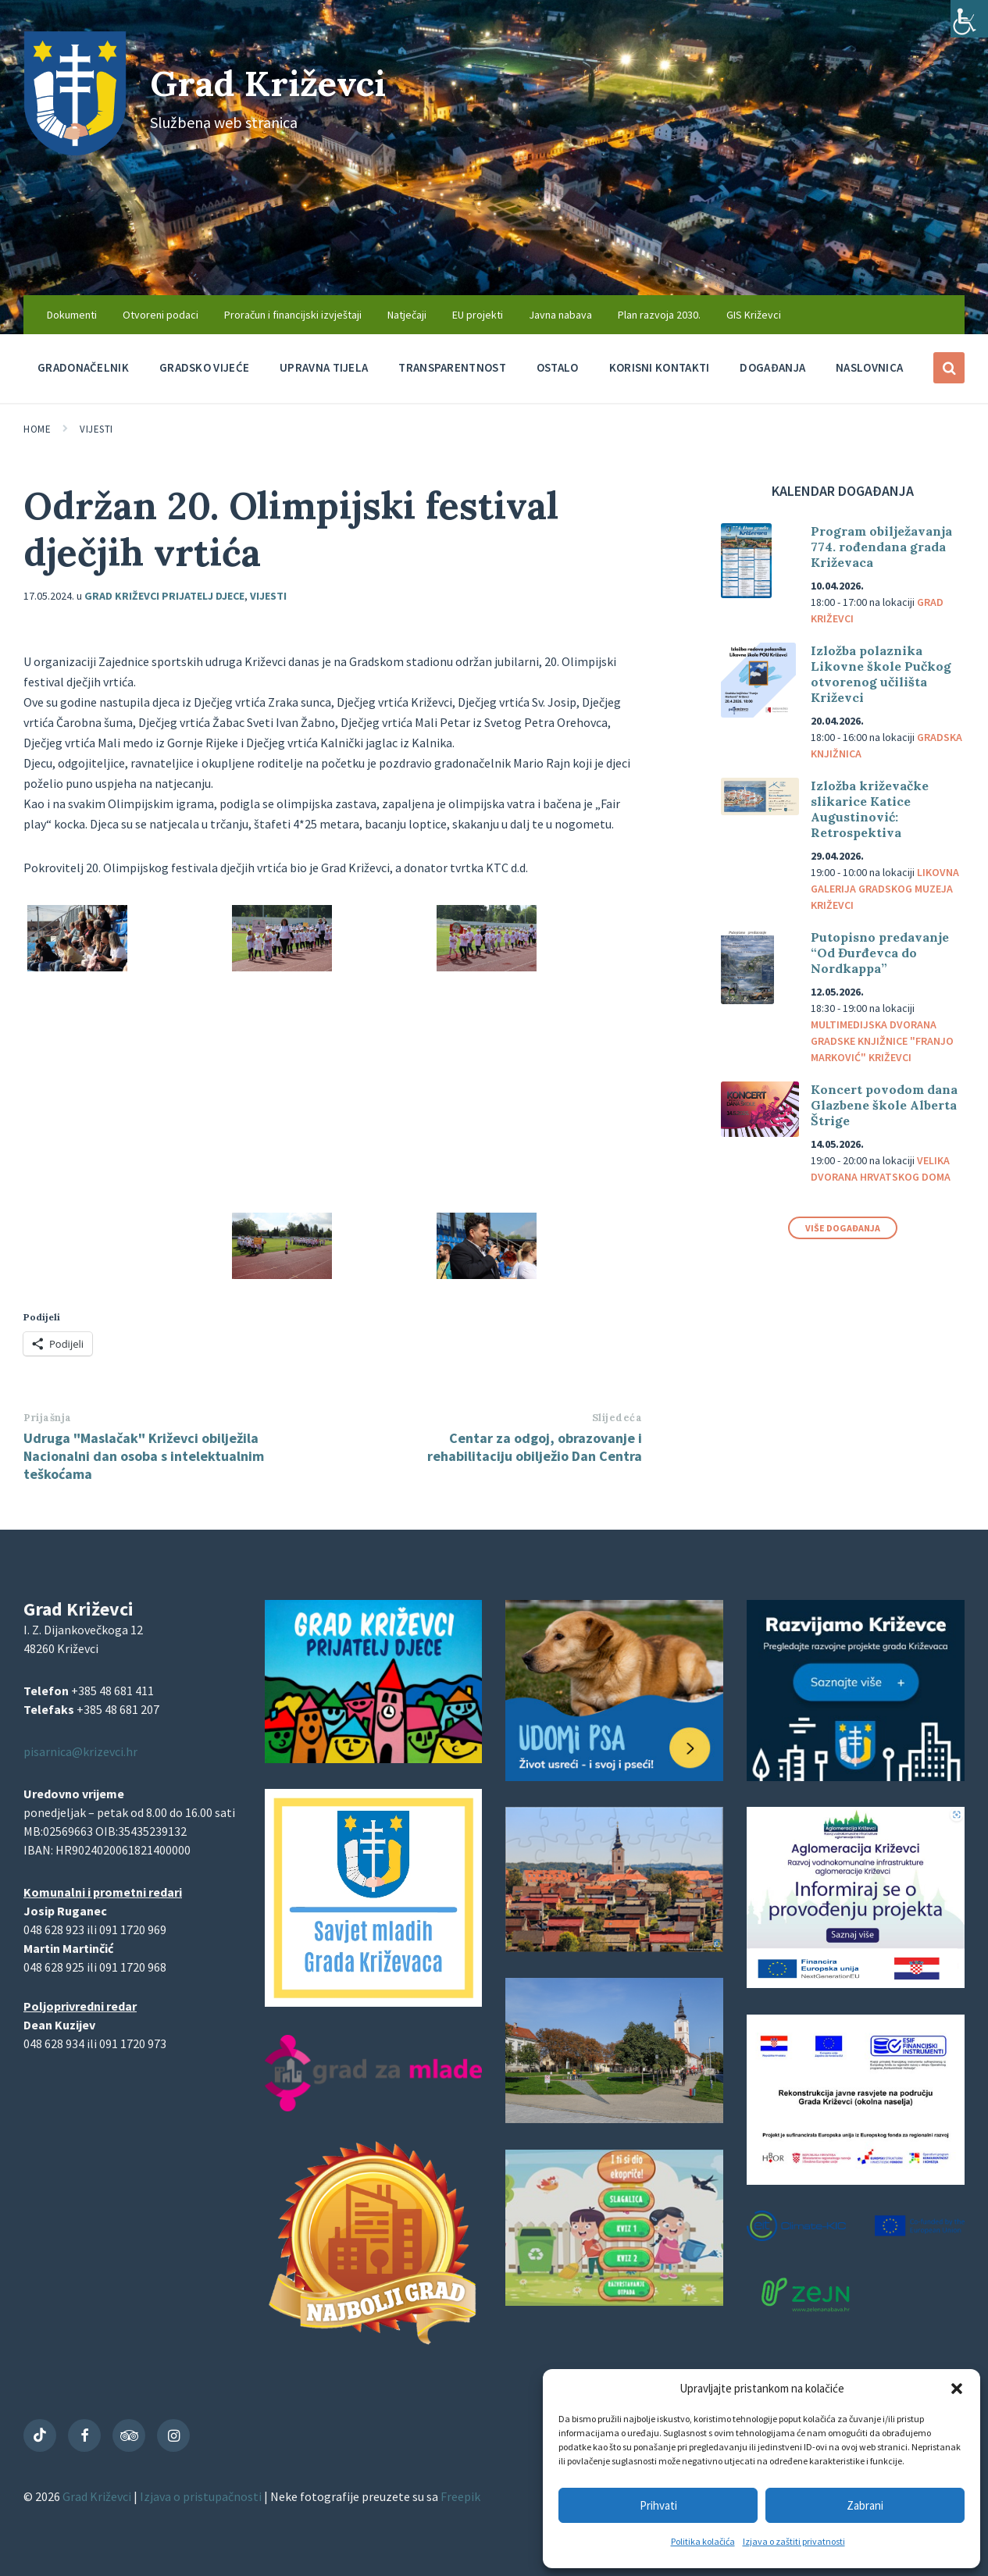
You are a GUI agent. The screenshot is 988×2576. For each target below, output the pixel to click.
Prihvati (658, 2505)
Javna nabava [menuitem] (560, 315)
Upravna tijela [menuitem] (324, 367)
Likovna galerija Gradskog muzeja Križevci (885, 888)
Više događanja (842, 1228)
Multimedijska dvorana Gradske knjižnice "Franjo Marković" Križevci (882, 1040)
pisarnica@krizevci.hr (80, 1751)
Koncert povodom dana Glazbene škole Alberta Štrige (884, 1104)
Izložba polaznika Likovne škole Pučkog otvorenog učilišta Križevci (881, 674)
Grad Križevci (275, 82)
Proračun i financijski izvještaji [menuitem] (293, 315)
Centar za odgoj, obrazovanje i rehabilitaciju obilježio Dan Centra (534, 1447)
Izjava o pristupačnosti (202, 2496)
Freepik (460, 2496)
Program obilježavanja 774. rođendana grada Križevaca (881, 546)
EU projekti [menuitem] (477, 315)
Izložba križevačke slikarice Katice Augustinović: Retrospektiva (870, 809)
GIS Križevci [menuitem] (753, 315)
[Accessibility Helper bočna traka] (969, 18)
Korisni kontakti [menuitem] (659, 367)
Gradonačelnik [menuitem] (83, 367)
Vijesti (96, 429)
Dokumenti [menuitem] (72, 315)
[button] (957, 2388)
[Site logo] (75, 151)
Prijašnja (47, 1417)
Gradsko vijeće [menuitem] (204, 367)
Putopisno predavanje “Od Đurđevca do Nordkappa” (880, 952)
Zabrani (865, 2505)
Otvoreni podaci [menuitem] (160, 315)
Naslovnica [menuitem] (869, 367)
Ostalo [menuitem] (558, 367)
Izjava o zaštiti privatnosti (794, 2541)
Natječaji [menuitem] (406, 315)
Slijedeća (617, 1417)
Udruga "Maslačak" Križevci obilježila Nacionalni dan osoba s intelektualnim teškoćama (143, 1456)
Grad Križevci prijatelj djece (164, 596)
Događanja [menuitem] (772, 367)
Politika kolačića (703, 2541)
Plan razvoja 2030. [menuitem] (659, 315)
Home (37, 429)
